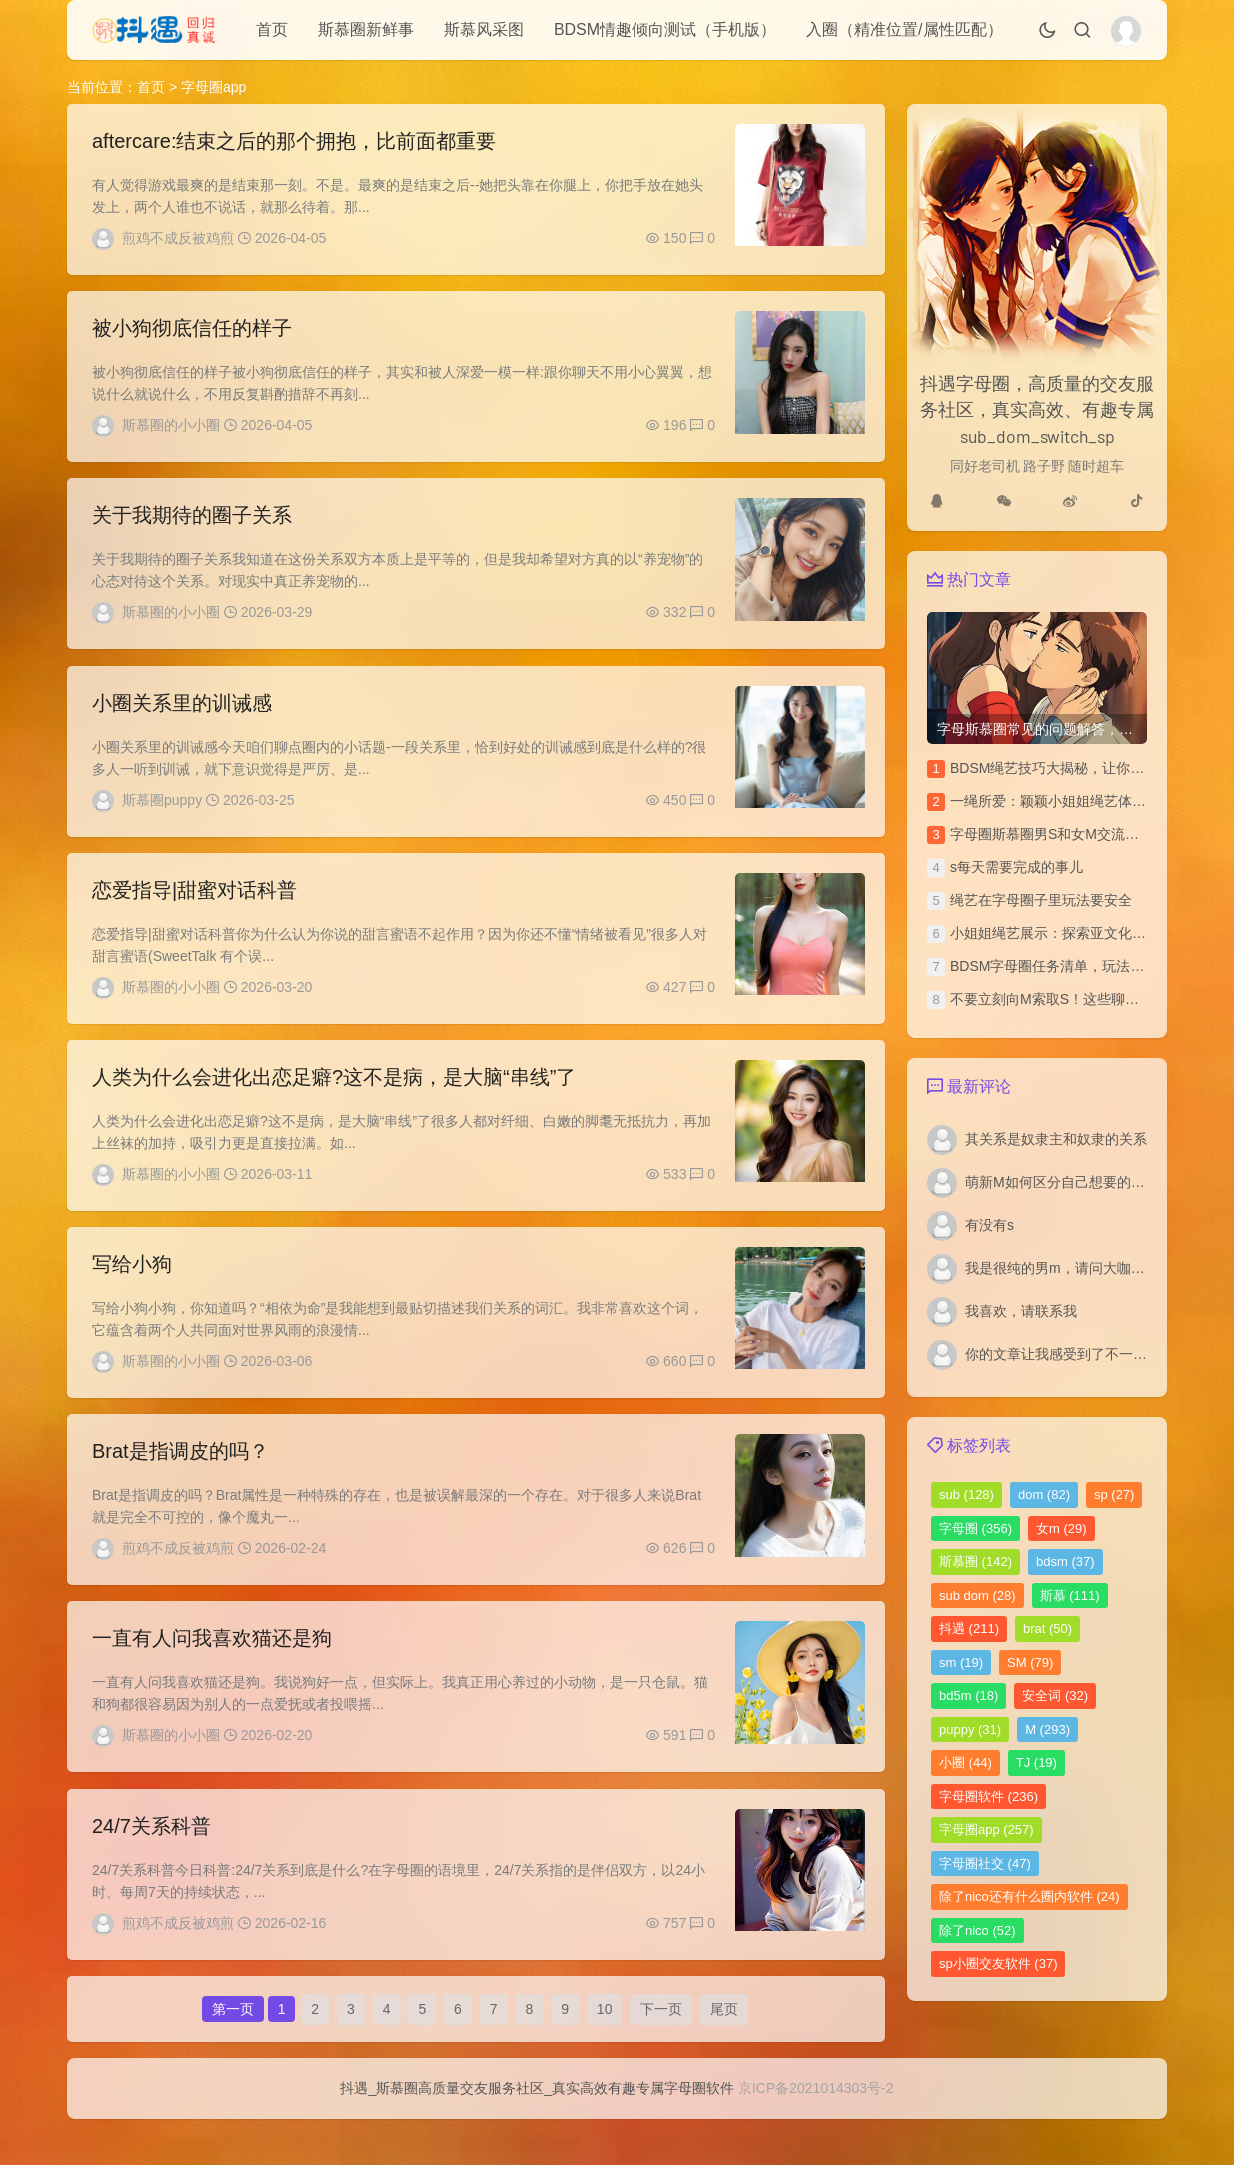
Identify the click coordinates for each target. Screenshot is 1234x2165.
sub (966, 1494)
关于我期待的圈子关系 (192, 523)
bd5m (968, 1695)
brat (1047, 1628)
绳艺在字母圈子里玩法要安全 (1041, 900)
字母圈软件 (988, 1796)
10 (605, 2049)
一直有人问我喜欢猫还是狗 (212, 1669)
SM (1030, 1662)
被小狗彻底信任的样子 (192, 332)
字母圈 (975, 1528)
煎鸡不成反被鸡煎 (178, 238)
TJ (1036, 1762)
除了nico (977, 1930)
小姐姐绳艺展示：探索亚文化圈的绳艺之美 (1083, 933)
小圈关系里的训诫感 (182, 714)
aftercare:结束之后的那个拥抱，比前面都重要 (294, 141)
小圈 (965, 1762)
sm (961, 1662)
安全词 (1055, 1695)
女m (1061, 1528)
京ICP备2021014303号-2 (816, 2134)
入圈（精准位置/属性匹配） (904, 29)
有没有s (989, 1225)
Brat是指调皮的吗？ (180, 1478)
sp (1114, 1494)
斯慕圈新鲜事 (366, 29)
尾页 (724, 2049)
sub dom (977, 1595)
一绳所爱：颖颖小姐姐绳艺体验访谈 (1062, 801)
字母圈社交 (985, 1863)
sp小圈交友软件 (998, 1963)
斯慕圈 (975, 1561)
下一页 (661, 2049)
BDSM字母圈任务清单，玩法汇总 (1054, 966)
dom (1044, 1494)
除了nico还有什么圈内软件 (1029, 1896)
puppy (970, 1729)
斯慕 (1070, 1595)
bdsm (1065, 1561)
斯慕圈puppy (162, 811)
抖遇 (969, 1628)
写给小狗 (132, 1287)
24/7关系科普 (151, 1860)
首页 (272, 29)
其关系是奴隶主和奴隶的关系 (1056, 1139)
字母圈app (986, 1829)
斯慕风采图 (484, 29)
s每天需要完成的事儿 (1016, 867)
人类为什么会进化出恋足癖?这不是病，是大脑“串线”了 (334, 1096)
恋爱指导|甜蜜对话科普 (194, 905)
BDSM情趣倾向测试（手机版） (665, 29)
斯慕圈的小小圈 (171, 429)
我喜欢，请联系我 (1021, 1311)
